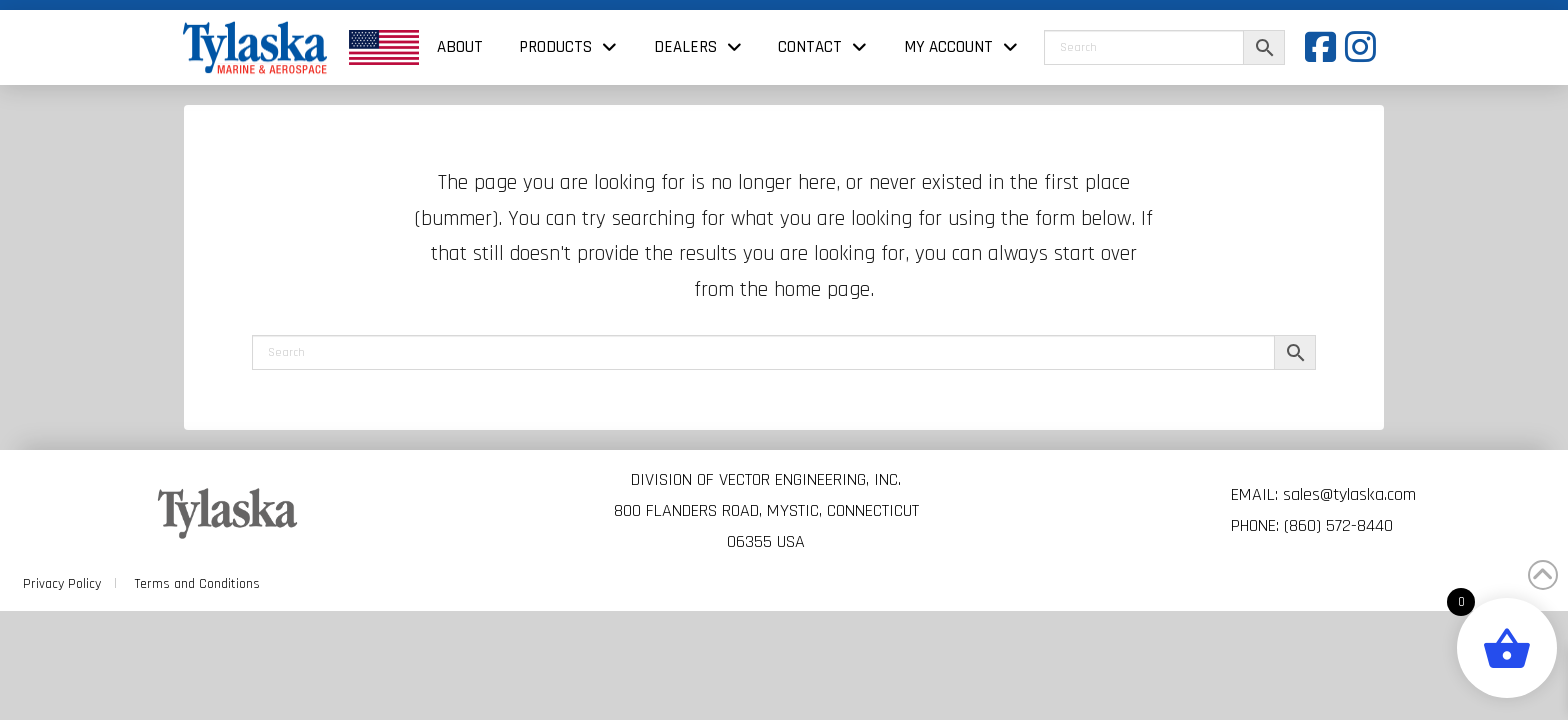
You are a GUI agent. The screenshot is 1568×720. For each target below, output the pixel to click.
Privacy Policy (62, 584)
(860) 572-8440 (1338, 525)
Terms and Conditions (197, 584)
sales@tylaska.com (1349, 494)
